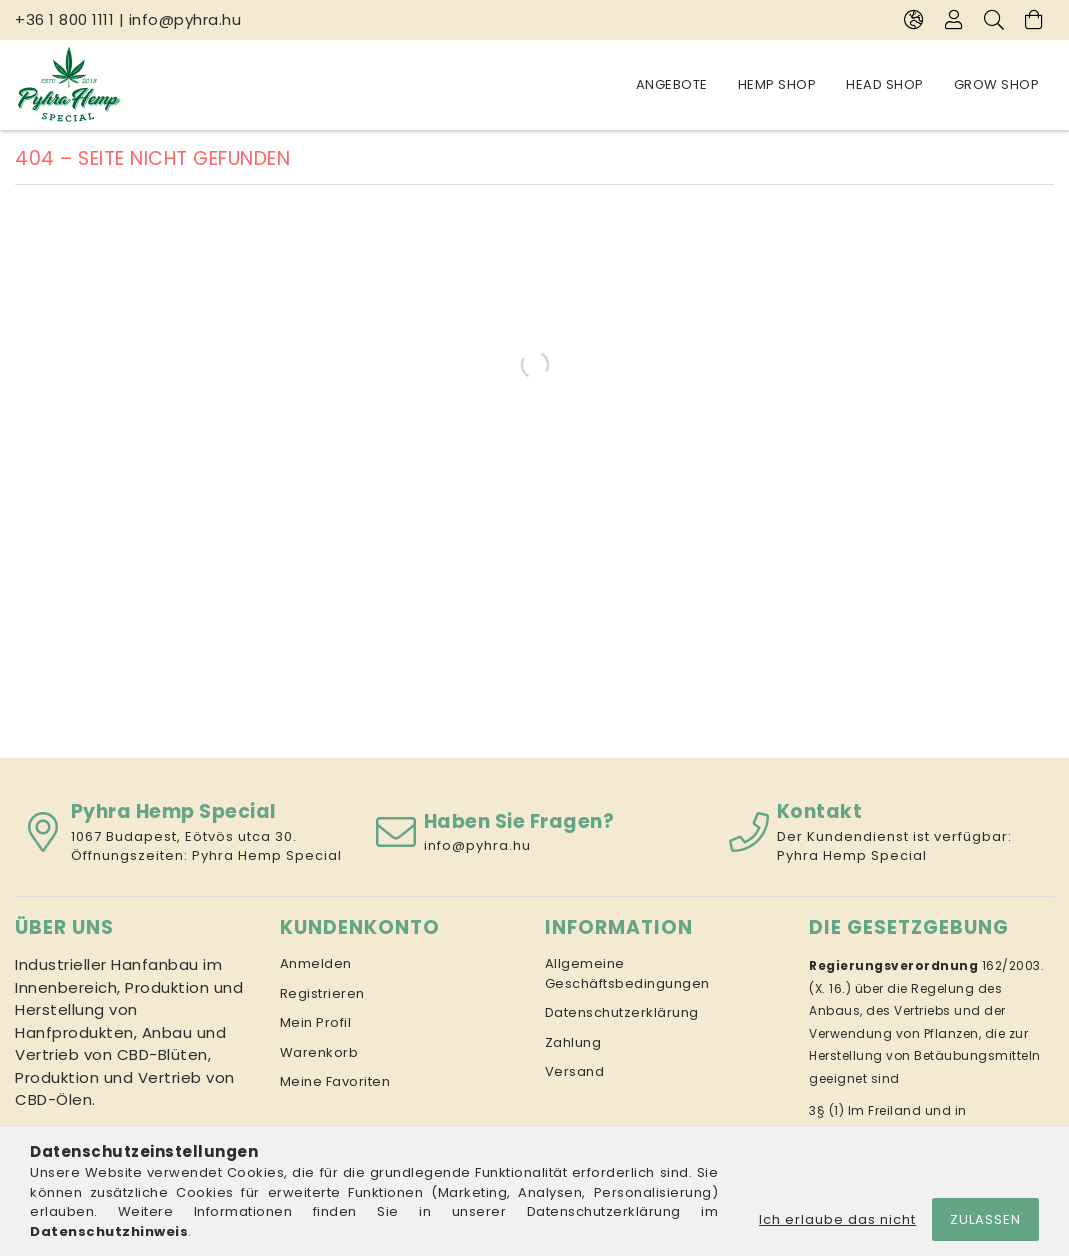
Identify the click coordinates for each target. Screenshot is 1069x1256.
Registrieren (322, 993)
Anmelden (316, 963)
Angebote (672, 84)
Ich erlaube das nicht (837, 1219)
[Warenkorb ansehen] (1034, 20)
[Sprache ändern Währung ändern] (914, 20)
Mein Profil (316, 1022)
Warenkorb (319, 1052)
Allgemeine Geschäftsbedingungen (627, 973)
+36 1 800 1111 (64, 19)
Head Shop (885, 84)
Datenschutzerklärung (622, 1012)
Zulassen (985, 1219)
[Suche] (994, 20)
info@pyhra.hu (185, 19)
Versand (575, 1071)
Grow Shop (997, 84)
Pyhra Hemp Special (267, 855)
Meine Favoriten (335, 1081)
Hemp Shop (777, 84)
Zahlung (573, 1042)
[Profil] (954, 20)
